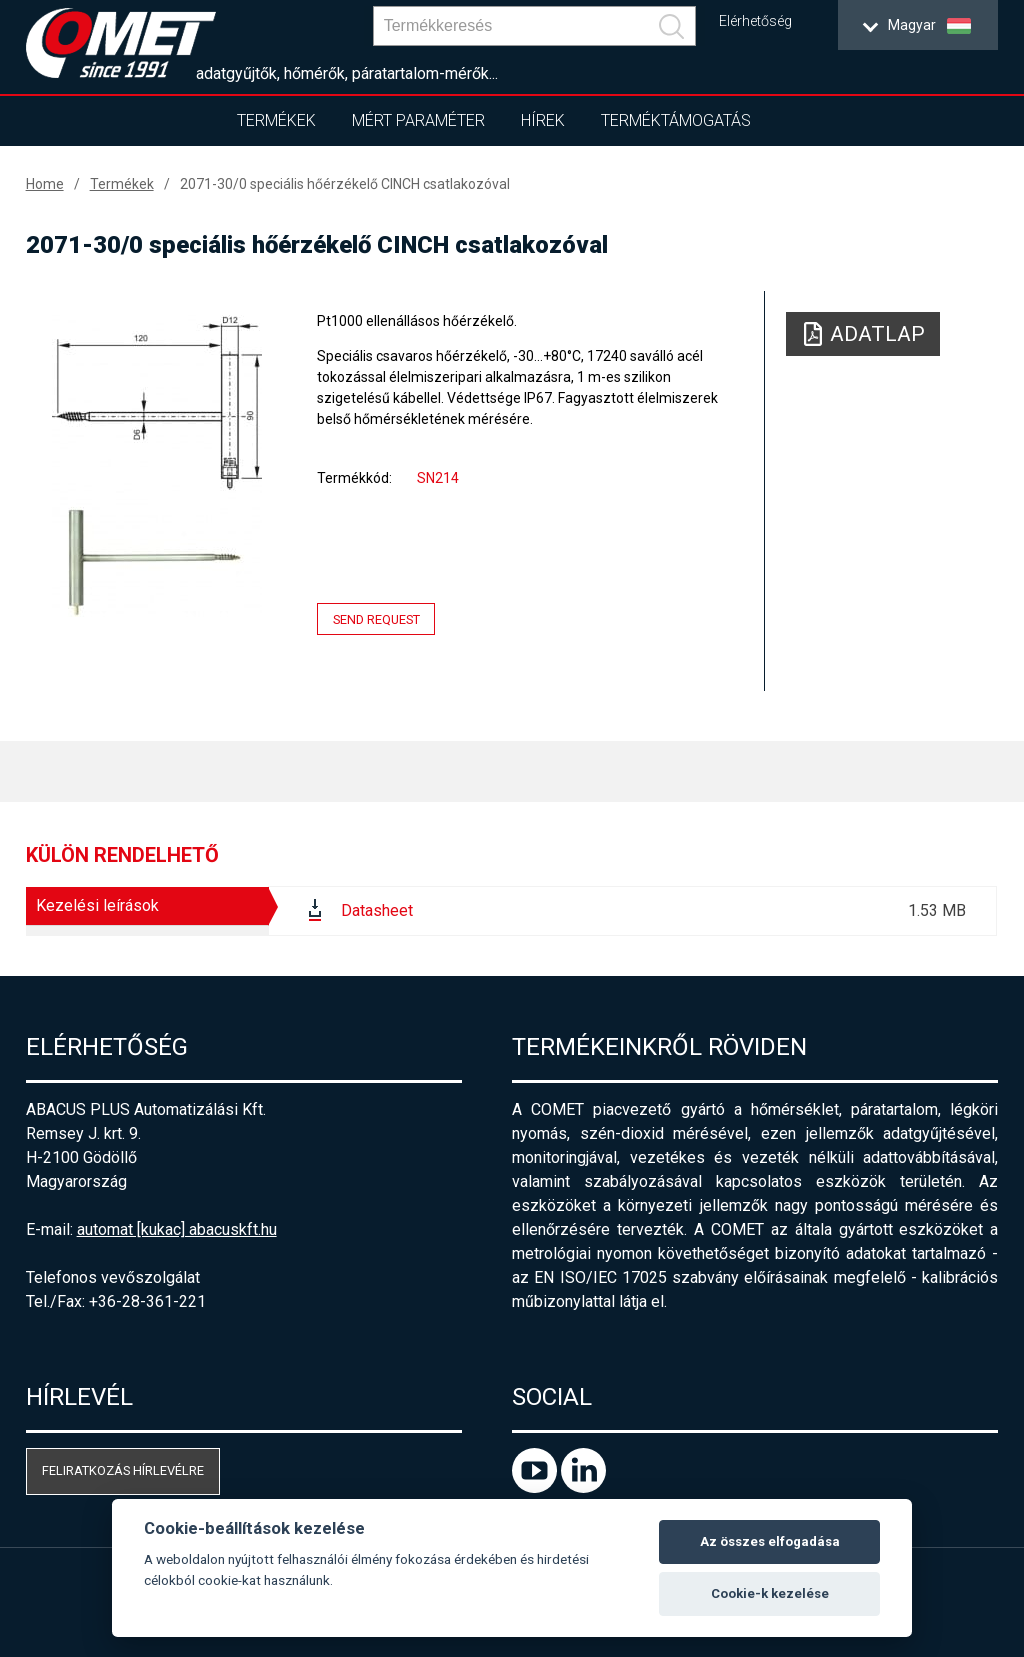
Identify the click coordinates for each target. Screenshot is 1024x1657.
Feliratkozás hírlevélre (123, 1470)
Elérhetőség (755, 21)
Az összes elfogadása (770, 1541)
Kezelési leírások (97, 905)
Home (45, 184)
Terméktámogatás (676, 120)
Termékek (276, 120)
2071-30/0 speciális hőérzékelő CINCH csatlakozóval (345, 184)
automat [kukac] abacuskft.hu (177, 1229)
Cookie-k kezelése (770, 1593)
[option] (157, 466)
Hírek (543, 120)
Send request (376, 619)
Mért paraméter (418, 120)
